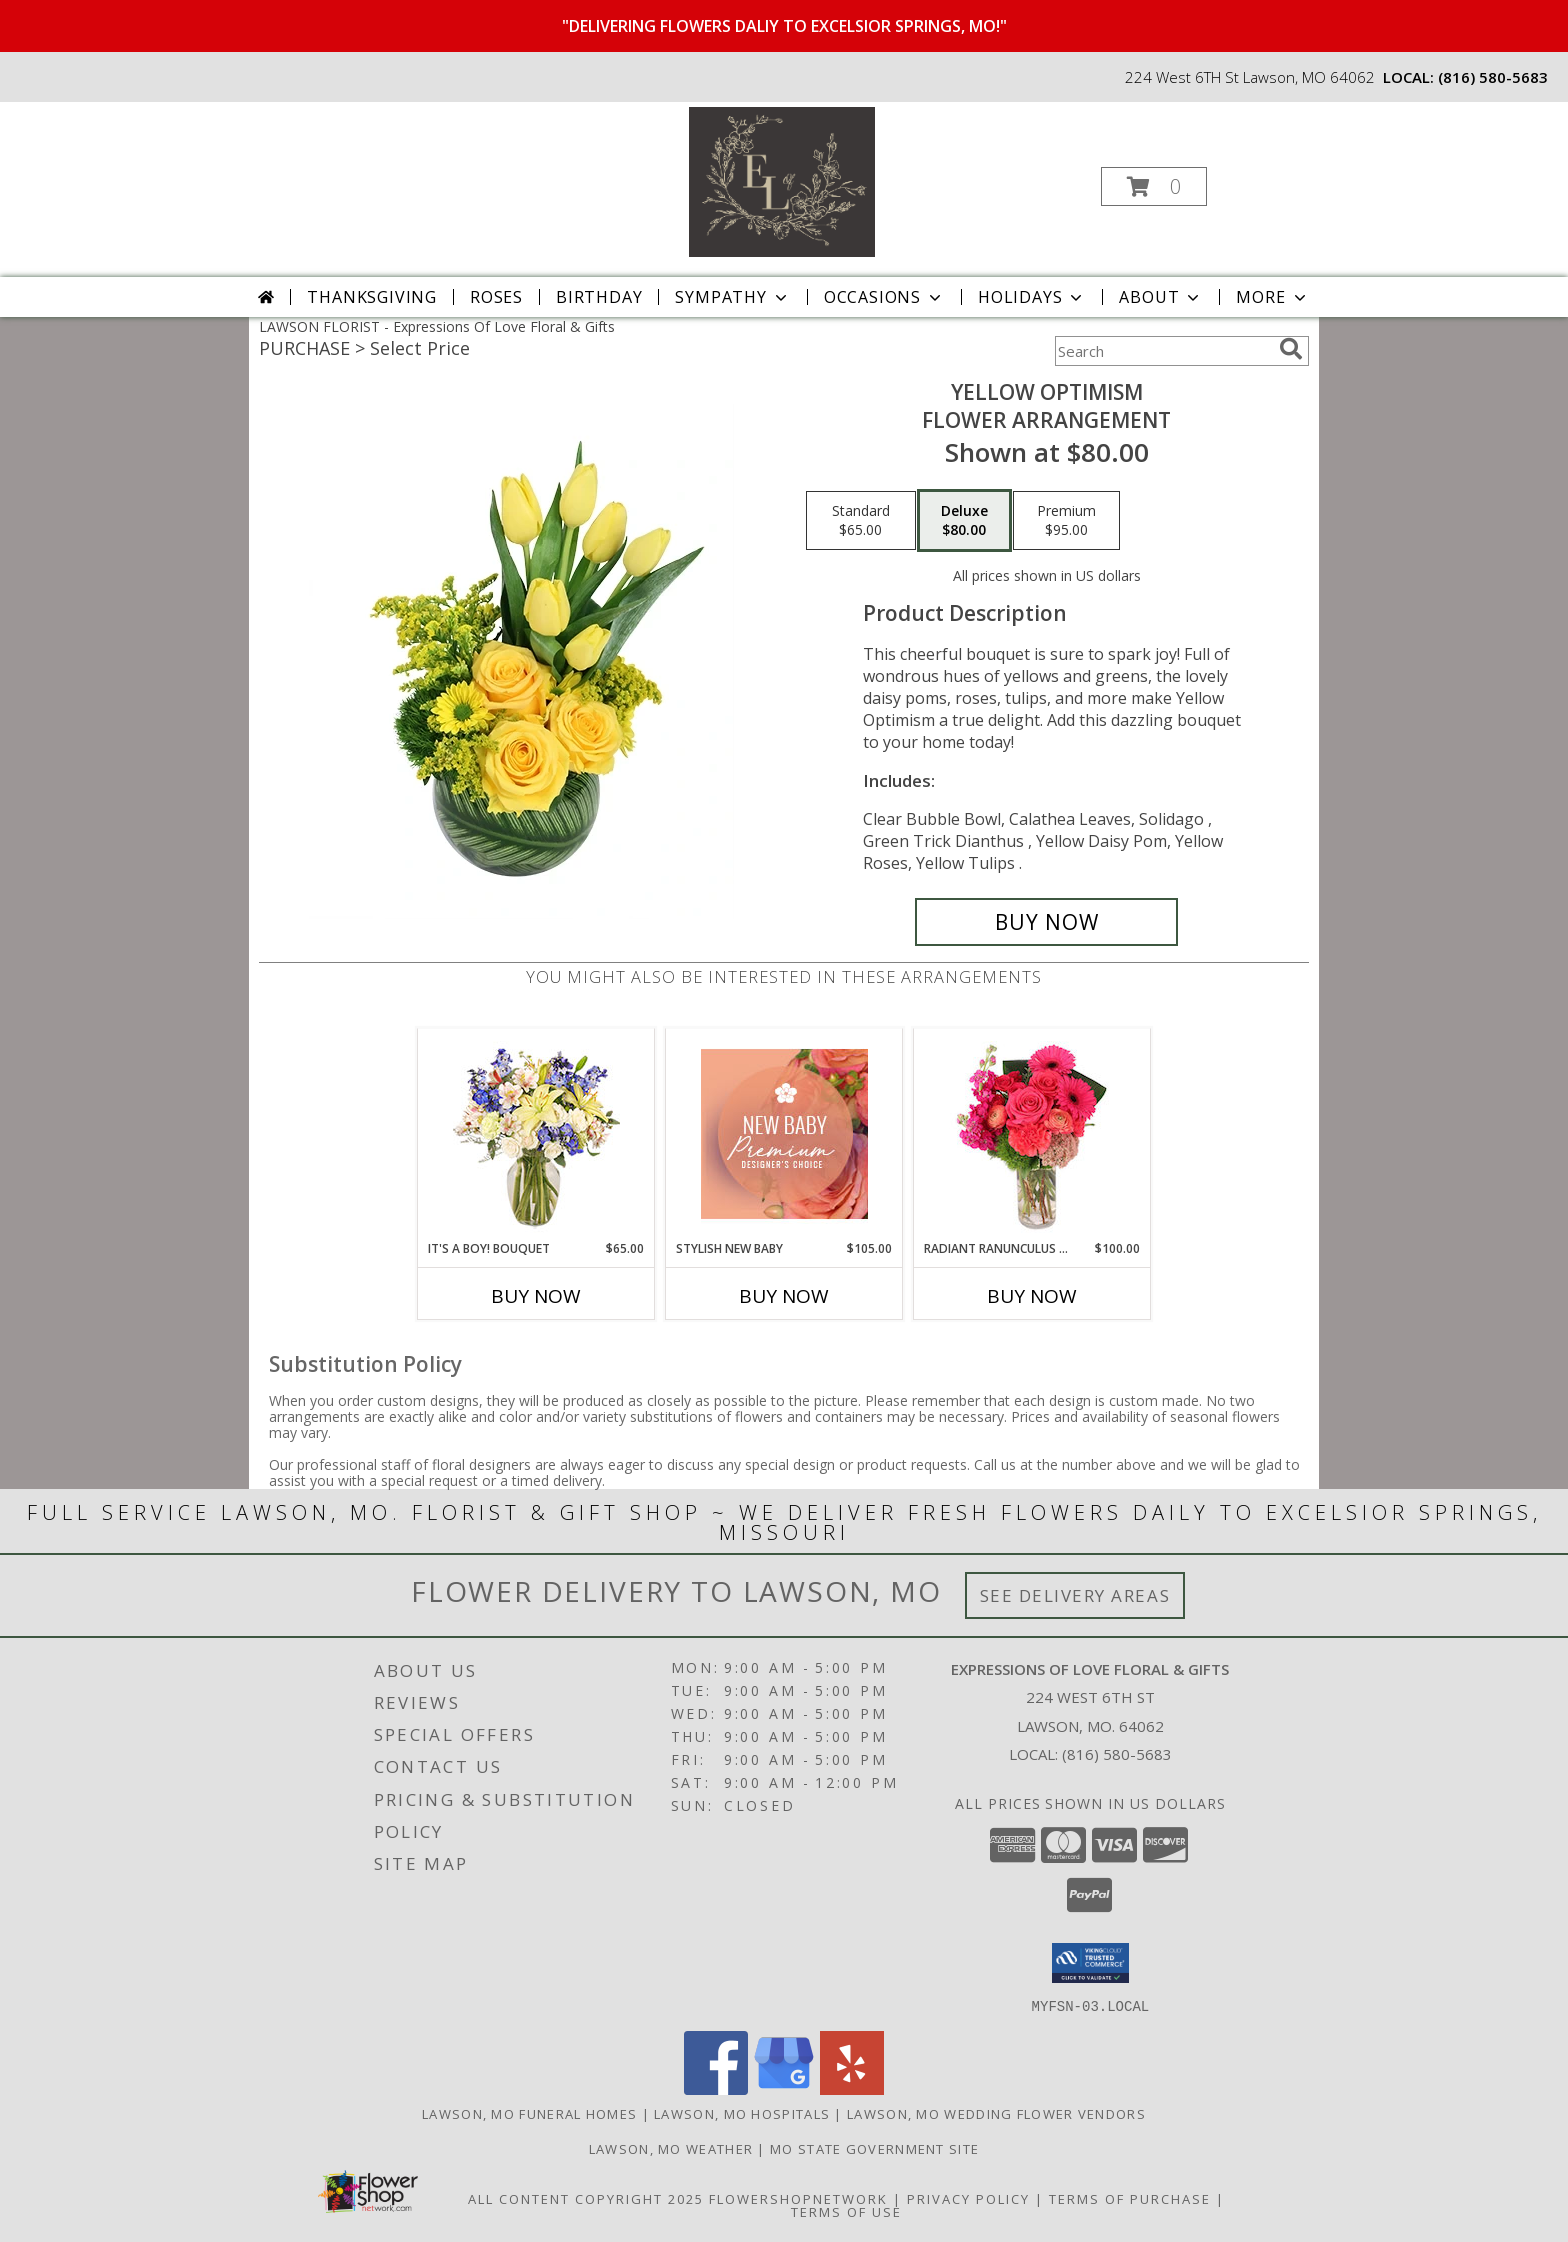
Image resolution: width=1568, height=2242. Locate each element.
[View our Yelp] (852, 2088)
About (1161, 297)
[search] (1291, 349)
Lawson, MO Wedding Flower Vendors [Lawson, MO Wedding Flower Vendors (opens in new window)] (996, 2113)
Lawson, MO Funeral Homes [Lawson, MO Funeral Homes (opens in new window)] (529, 2113)
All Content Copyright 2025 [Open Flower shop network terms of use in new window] (586, 2198)
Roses (496, 297)
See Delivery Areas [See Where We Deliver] (1075, 1595)
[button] (1154, 186)
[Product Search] (1163, 351)
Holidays (1032, 297)
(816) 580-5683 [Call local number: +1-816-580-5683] (1493, 77)
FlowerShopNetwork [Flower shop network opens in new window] (798, 2198)
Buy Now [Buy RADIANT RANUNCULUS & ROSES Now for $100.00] (1032, 1296)
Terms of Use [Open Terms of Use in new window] (846, 2211)
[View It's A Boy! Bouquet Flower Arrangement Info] (536, 1134)
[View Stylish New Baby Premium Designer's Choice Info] (784, 1134)
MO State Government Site (874, 2148)
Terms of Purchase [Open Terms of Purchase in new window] (1130, 2198)
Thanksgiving (372, 297)
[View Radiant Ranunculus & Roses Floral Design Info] (1032, 1134)
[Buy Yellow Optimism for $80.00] (1046, 922)
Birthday (599, 297)
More (1272, 297)
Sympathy (732, 297)
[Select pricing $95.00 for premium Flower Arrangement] (1066, 521)
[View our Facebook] (716, 2088)
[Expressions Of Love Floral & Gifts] (782, 180)
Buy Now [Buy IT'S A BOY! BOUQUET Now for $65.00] (536, 1296)
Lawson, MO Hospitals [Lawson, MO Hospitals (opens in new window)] (742, 2113)
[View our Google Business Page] (784, 2088)
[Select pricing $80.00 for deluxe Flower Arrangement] (964, 521)
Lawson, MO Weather (671, 2148)
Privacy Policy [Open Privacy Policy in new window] (968, 2198)
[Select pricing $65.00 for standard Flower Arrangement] (861, 521)
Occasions (884, 297)
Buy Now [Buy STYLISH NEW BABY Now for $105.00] (784, 1296)
